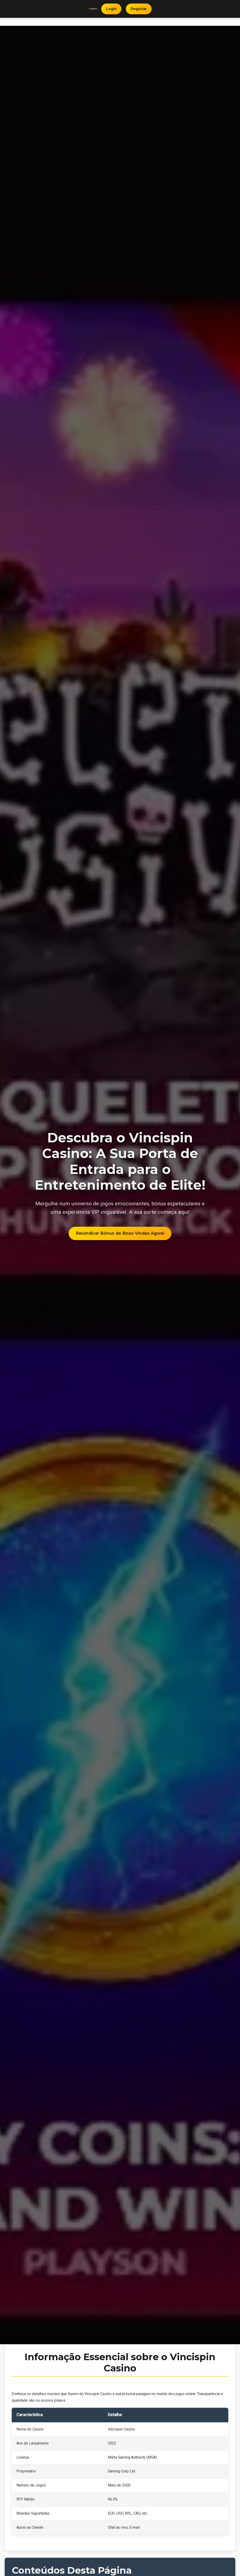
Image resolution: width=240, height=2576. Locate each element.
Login (111, 9)
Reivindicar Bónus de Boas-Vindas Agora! (120, 1233)
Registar (139, 9)
